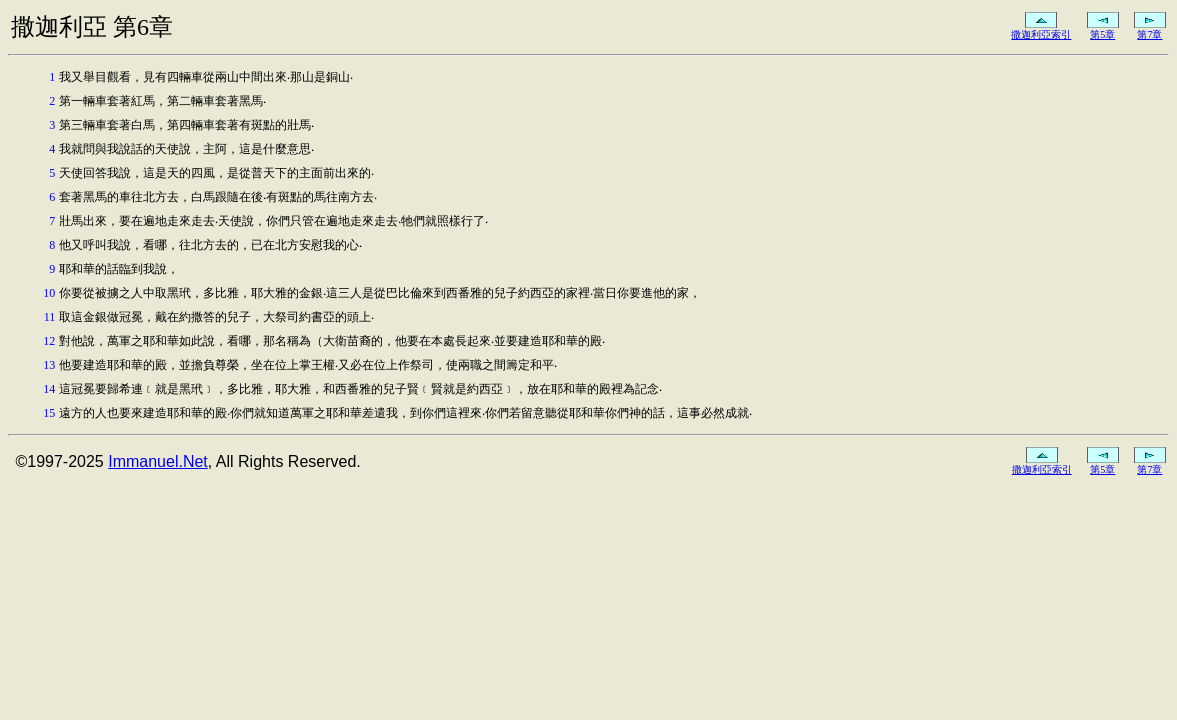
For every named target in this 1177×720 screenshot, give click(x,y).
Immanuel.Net (158, 461)
